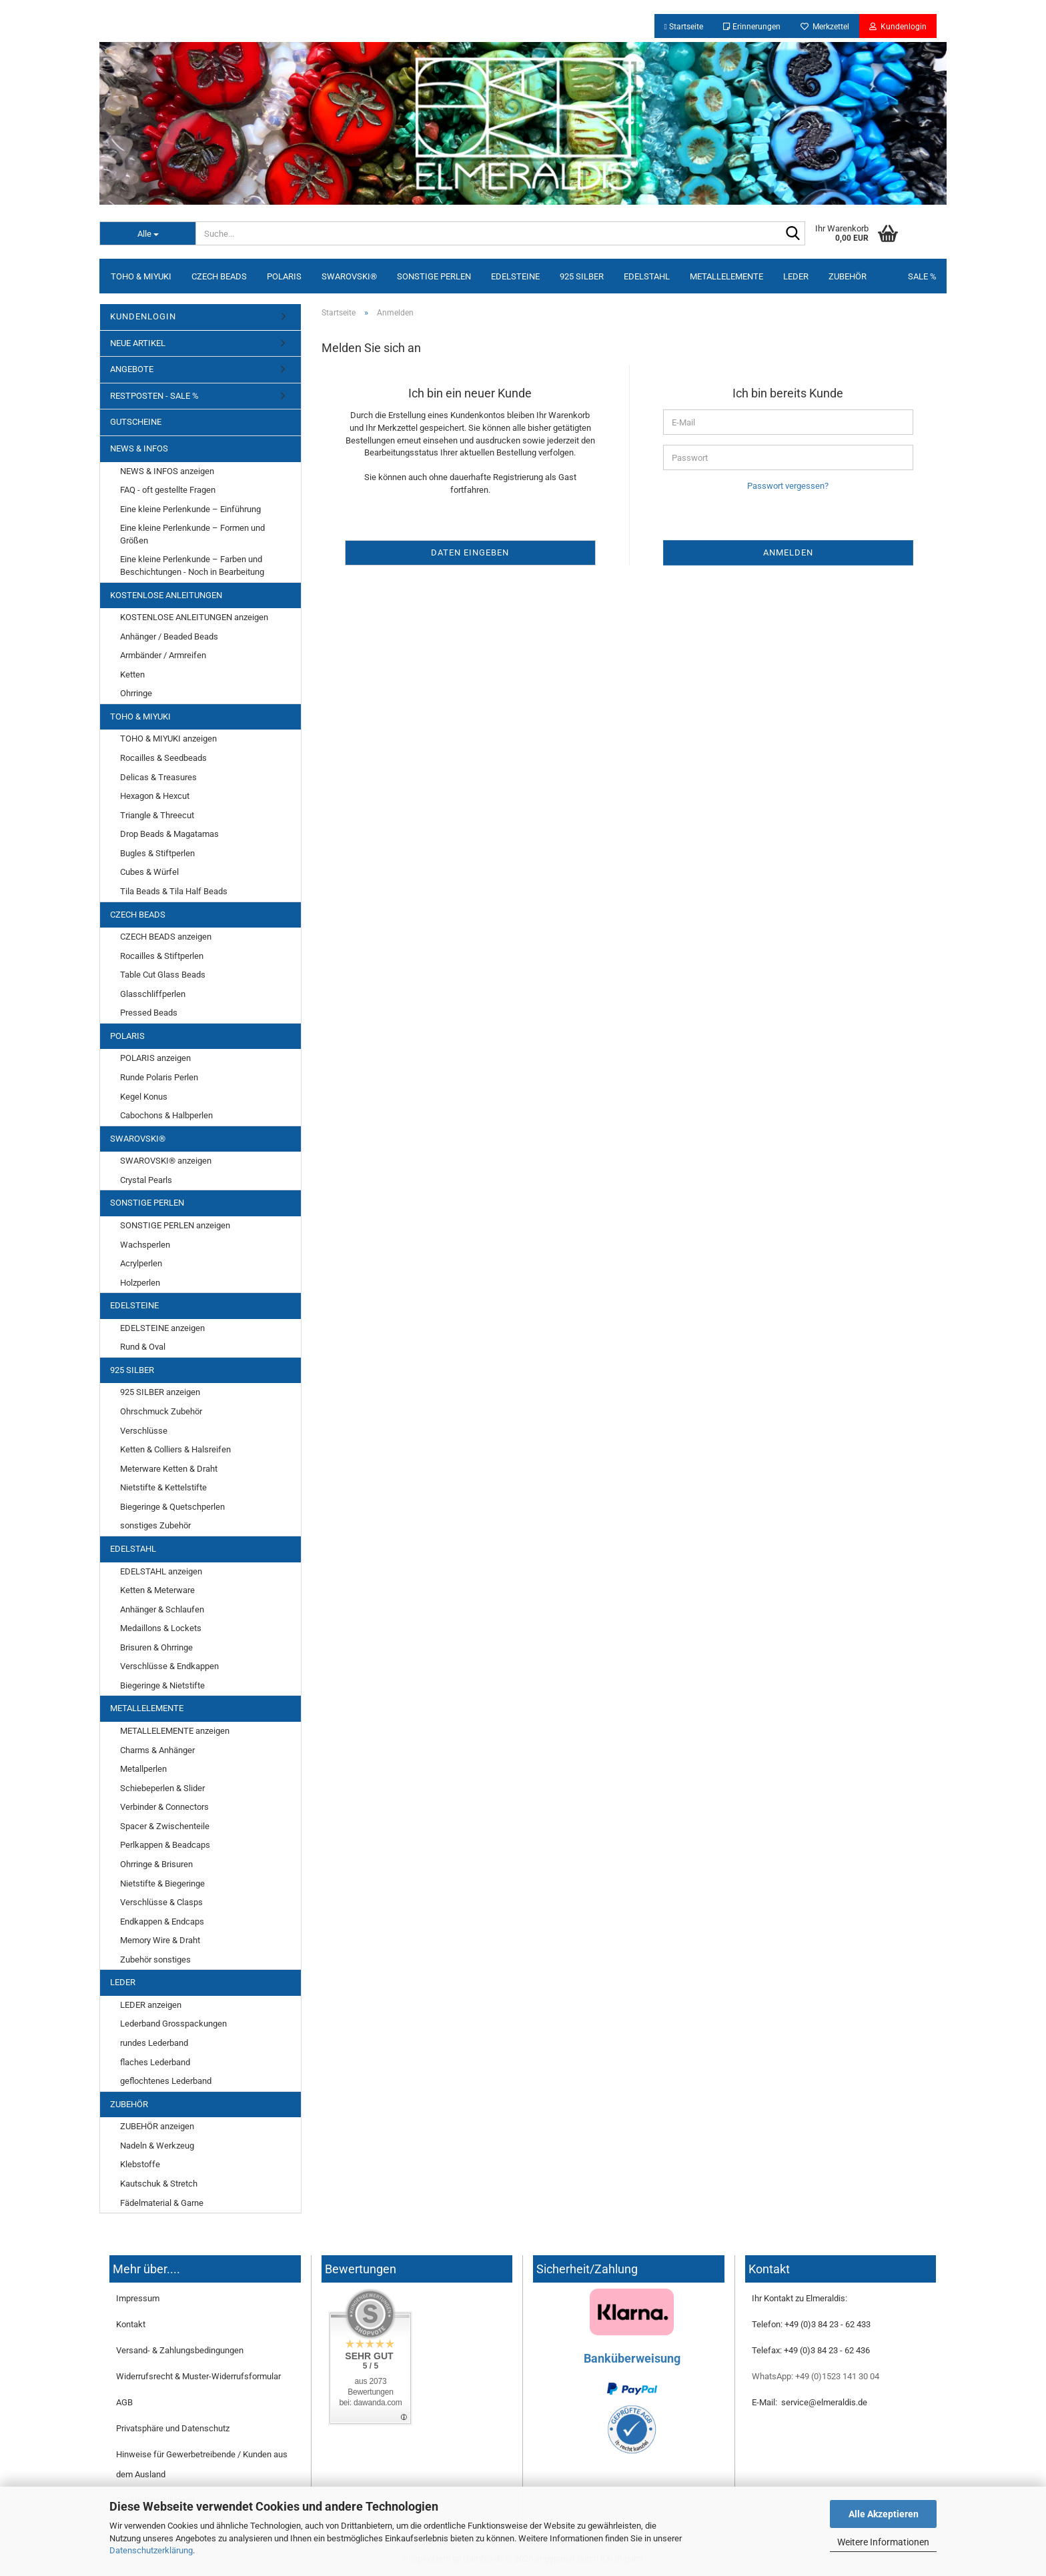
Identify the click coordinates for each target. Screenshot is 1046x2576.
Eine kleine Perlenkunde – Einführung (190, 509)
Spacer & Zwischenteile (164, 1826)
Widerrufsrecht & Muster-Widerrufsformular (198, 2376)
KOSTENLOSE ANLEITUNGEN (166, 595)
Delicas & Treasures (158, 777)
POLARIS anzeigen (155, 1058)
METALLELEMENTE (726, 276)
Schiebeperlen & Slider (162, 1788)
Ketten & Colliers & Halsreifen (175, 1449)
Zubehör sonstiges (155, 1960)
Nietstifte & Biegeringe (162, 1883)
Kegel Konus (143, 1097)
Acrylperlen (141, 1263)
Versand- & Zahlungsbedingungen (179, 2350)
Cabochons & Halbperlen (166, 1115)
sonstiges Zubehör (155, 1525)
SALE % (922, 276)
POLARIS (284, 276)
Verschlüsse (143, 1431)
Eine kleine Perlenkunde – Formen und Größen (192, 534)
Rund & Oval (142, 1347)
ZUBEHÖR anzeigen (157, 2126)
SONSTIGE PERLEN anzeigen (175, 1225)
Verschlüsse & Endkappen (169, 1666)
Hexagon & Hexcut (154, 796)
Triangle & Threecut (157, 815)
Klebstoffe (140, 2164)
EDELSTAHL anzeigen (161, 1571)
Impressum (137, 2298)
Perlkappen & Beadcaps (165, 1845)
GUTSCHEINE (135, 422)
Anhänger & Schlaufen (162, 1609)
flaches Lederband (155, 2062)
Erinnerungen (751, 26)
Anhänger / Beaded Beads (169, 636)
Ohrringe (136, 693)
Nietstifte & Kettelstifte (163, 1487)
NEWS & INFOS (139, 448)
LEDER (796, 276)
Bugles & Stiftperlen (157, 853)
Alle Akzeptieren (884, 2514)
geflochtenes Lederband (165, 2081)
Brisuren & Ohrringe (156, 1647)
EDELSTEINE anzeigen (162, 1328)
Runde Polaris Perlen (159, 1077)
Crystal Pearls (146, 1180)
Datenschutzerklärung (151, 2550)
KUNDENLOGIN (143, 316)
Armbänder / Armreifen (163, 655)
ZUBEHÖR (848, 276)
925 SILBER (582, 276)
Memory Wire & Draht (160, 1940)
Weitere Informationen (883, 2542)
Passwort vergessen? (788, 486)
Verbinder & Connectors (164, 1807)
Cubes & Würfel (149, 872)
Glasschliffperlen (152, 994)
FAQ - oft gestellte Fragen (167, 490)
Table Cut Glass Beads (162, 975)
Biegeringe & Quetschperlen (172, 1507)
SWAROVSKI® (349, 276)
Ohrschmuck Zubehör (161, 1411)
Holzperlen (140, 1283)
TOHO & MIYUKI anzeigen (168, 739)
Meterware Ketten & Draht (168, 1469)
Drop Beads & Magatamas (169, 834)
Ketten (132, 675)
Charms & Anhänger (157, 1750)
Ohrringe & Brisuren (156, 1864)
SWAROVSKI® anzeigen (165, 1161)
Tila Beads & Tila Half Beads (173, 891)
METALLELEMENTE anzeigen (174, 1731)
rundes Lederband (154, 2043)
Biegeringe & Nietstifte (162, 1685)
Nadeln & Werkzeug (157, 2146)
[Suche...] (147, 233)
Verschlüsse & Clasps (161, 1902)
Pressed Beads (148, 1013)
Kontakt (130, 2324)
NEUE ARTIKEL (137, 343)
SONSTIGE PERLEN (434, 276)
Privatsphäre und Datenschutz (172, 2428)
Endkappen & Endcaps (162, 1921)
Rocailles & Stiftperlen (161, 956)
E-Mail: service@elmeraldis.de (809, 2402)
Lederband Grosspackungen (173, 2024)
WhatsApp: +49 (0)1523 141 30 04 (815, 2376)
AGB (124, 2402)
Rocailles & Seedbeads (163, 758)
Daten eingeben (470, 552)
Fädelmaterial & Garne (161, 2203)
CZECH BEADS (219, 276)
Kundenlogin (898, 26)
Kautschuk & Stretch (158, 2184)
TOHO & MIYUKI (141, 276)
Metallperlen (143, 1769)
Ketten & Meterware (157, 1590)
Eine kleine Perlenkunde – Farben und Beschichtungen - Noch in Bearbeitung (192, 565)
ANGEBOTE (131, 369)
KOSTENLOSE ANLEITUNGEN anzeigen (194, 617)
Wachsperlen (145, 1245)
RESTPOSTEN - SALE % (154, 396)
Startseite (683, 26)
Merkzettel (825, 26)
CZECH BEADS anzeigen (165, 937)
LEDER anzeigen (150, 2005)
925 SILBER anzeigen (160, 1392)
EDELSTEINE (515, 276)
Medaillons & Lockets (160, 1628)
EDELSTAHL (647, 276)
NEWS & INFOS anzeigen (167, 471)
